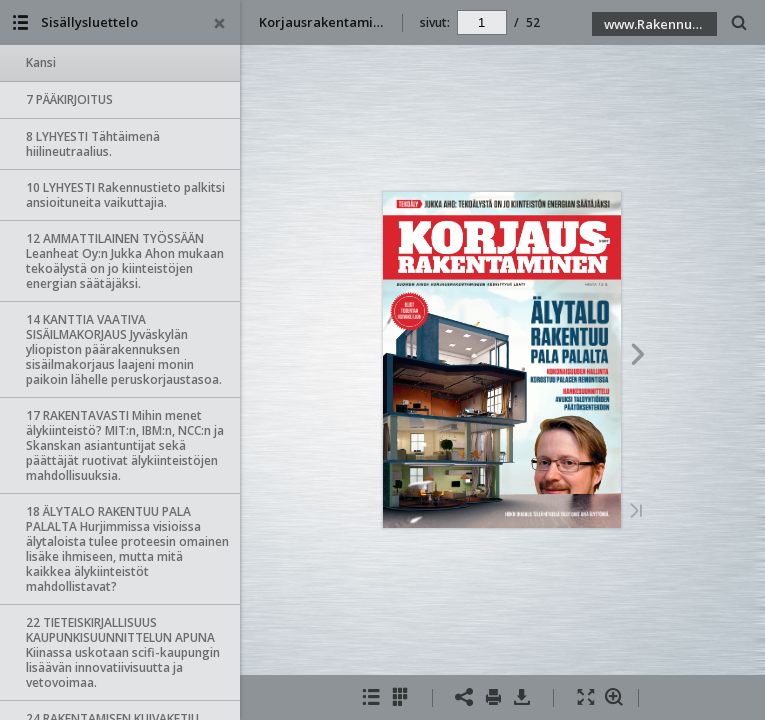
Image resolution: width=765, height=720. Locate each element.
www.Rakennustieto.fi (661, 24)
